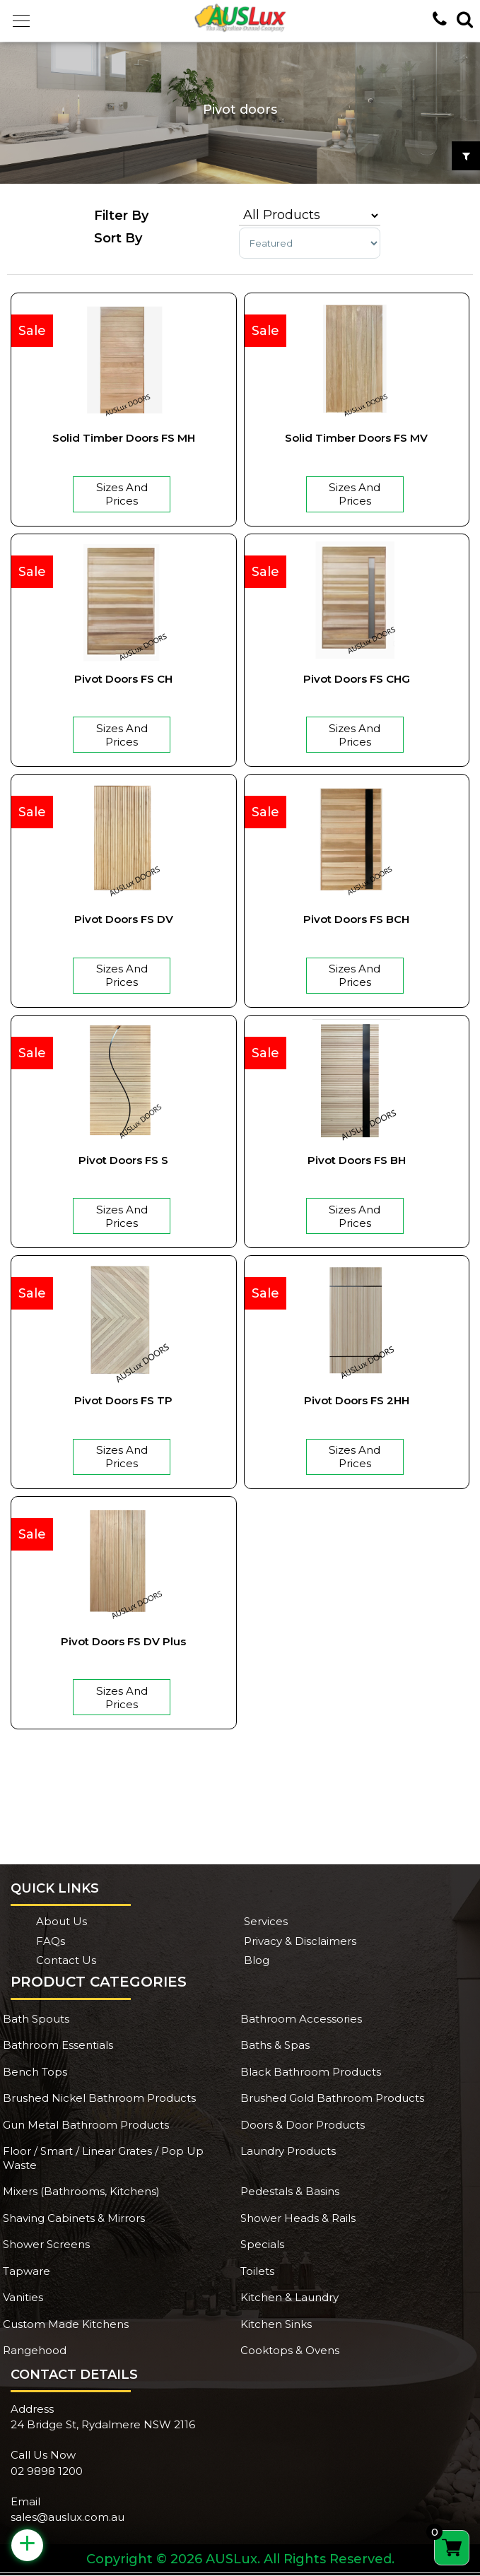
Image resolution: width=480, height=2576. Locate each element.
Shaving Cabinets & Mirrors (74, 2218)
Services (266, 1921)
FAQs (50, 1941)
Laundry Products (288, 2151)
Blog (256, 1960)
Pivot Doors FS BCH (356, 919)
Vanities (23, 2297)
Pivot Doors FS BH (357, 1160)
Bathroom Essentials (58, 2045)
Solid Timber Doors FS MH (123, 438)
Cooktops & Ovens (289, 2350)
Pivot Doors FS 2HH (356, 1400)
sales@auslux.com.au (67, 2517)
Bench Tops (35, 2071)
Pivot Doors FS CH (123, 679)
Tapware (26, 2271)
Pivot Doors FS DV (123, 919)
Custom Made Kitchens (66, 2324)
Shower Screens (46, 2244)
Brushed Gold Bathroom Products (332, 2098)
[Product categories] (309, 215)
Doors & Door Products (302, 2124)
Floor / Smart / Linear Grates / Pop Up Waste (103, 2158)
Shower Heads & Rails (298, 2218)
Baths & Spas (275, 2045)
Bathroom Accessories (301, 2018)
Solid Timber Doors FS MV (356, 438)
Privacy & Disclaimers (300, 1941)
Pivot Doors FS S (123, 1160)
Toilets (257, 2271)
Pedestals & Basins (289, 2191)
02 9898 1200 (47, 2471)
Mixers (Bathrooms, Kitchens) (81, 2191)
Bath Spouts (36, 2018)
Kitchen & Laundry (289, 2297)
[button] (21, 21)
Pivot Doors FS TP (123, 1400)
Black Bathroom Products (310, 2071)
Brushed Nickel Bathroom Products (99, 2098)
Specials (262, 2244)
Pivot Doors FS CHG (356, 679)
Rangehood (34, 2350)
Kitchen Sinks (276, 2324)
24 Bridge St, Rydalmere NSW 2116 (103, 2424)
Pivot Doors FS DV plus (123, 1641)
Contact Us (66, 1960)
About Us (61, 1921)
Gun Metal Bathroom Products (86, 2124)
